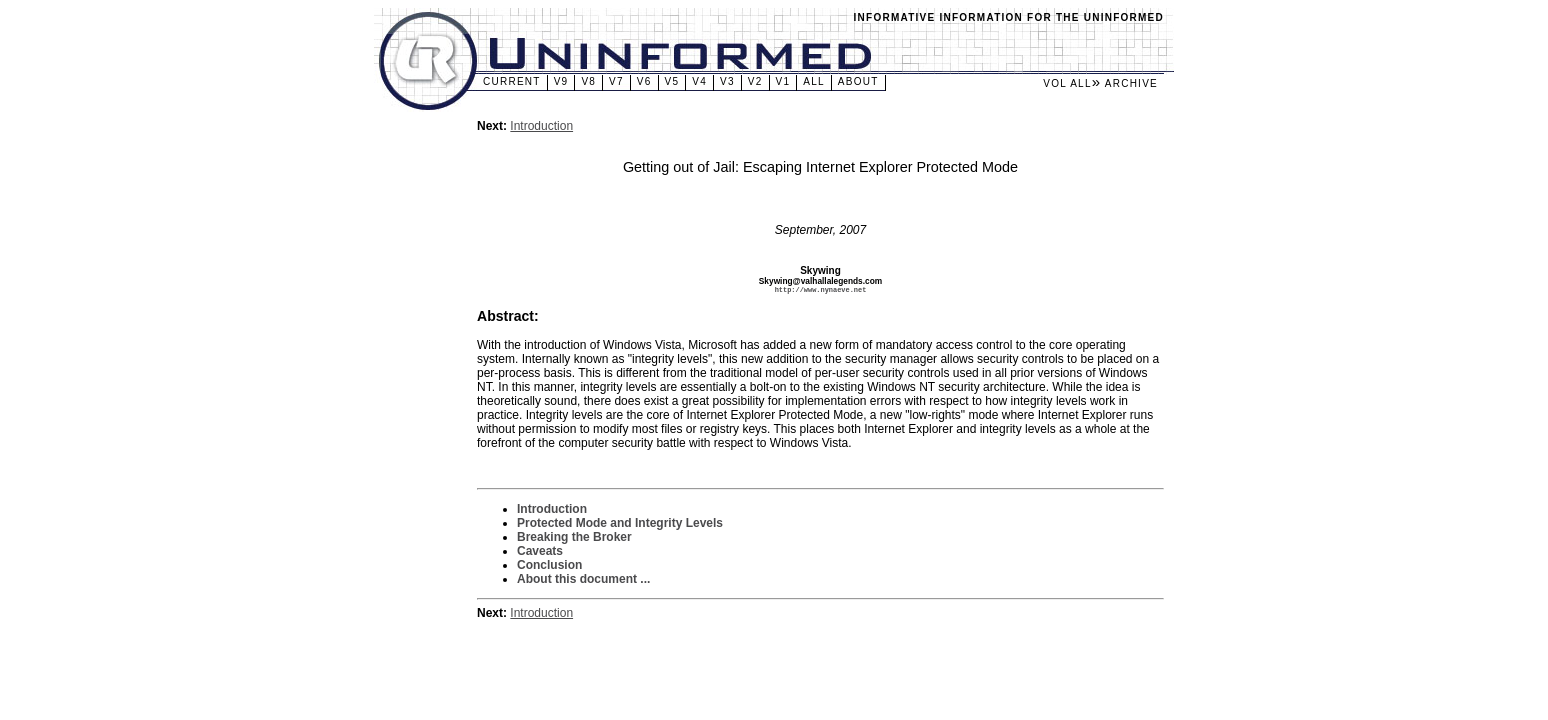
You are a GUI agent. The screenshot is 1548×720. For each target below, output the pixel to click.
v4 (699, 81)
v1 (783, 81)
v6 (644, 81)
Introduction (541, 126)
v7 (616, 81)
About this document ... (583, 580)
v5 (672, 81)
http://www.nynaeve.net (821, 290)
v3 (727, 81)
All (814, 81)
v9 (561, 81)
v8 (588, 81)
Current (512, 81)
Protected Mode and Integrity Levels (620, 524)
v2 (755, 81)
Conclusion (549, 566)
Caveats (540, 552)
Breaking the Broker (574, 538)
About (858, 81)
